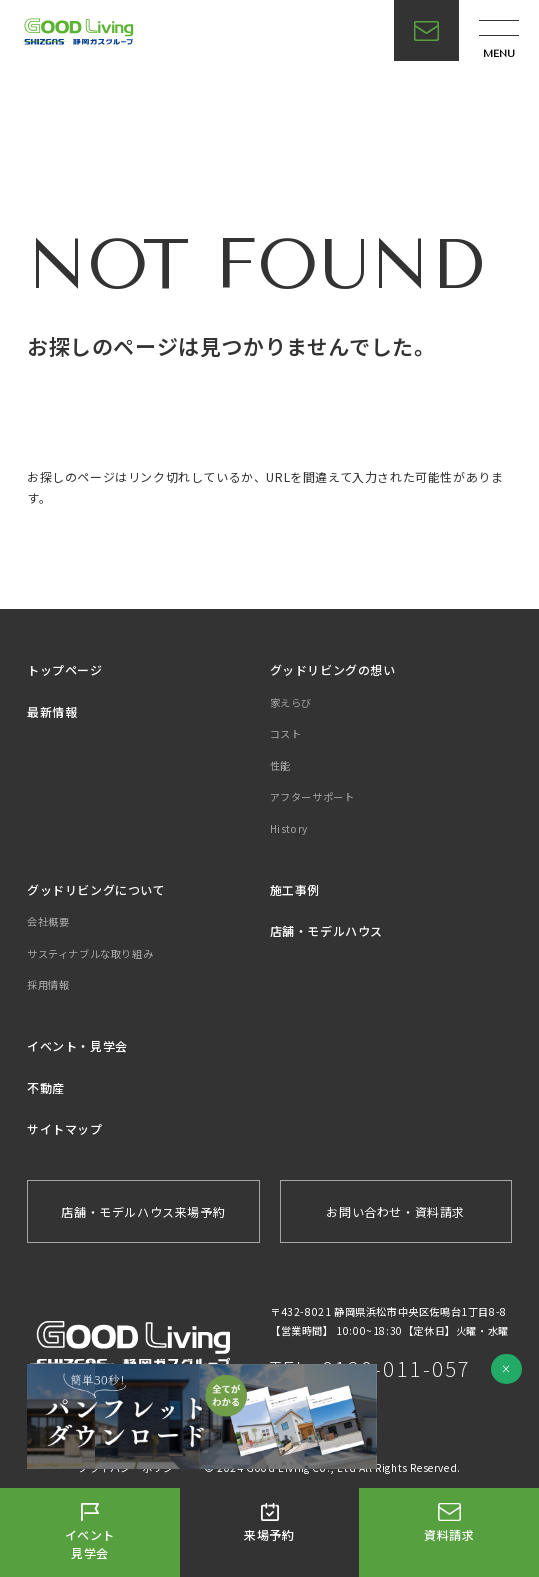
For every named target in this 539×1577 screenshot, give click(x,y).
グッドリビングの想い (333, 669)
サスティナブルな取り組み (90, 953)
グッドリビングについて (96, 889)
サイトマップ (65, 1128)
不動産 (46, 1087)
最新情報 (52, 711)
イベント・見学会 (77, 1045)
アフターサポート (312, 796)
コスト (286, 733)
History (289, 828)
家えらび (291, 702)
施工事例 (295, 889)
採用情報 (48, 984)
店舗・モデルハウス (326, 930)
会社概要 (48, 921)
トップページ (65, 669)
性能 (280, 765)
